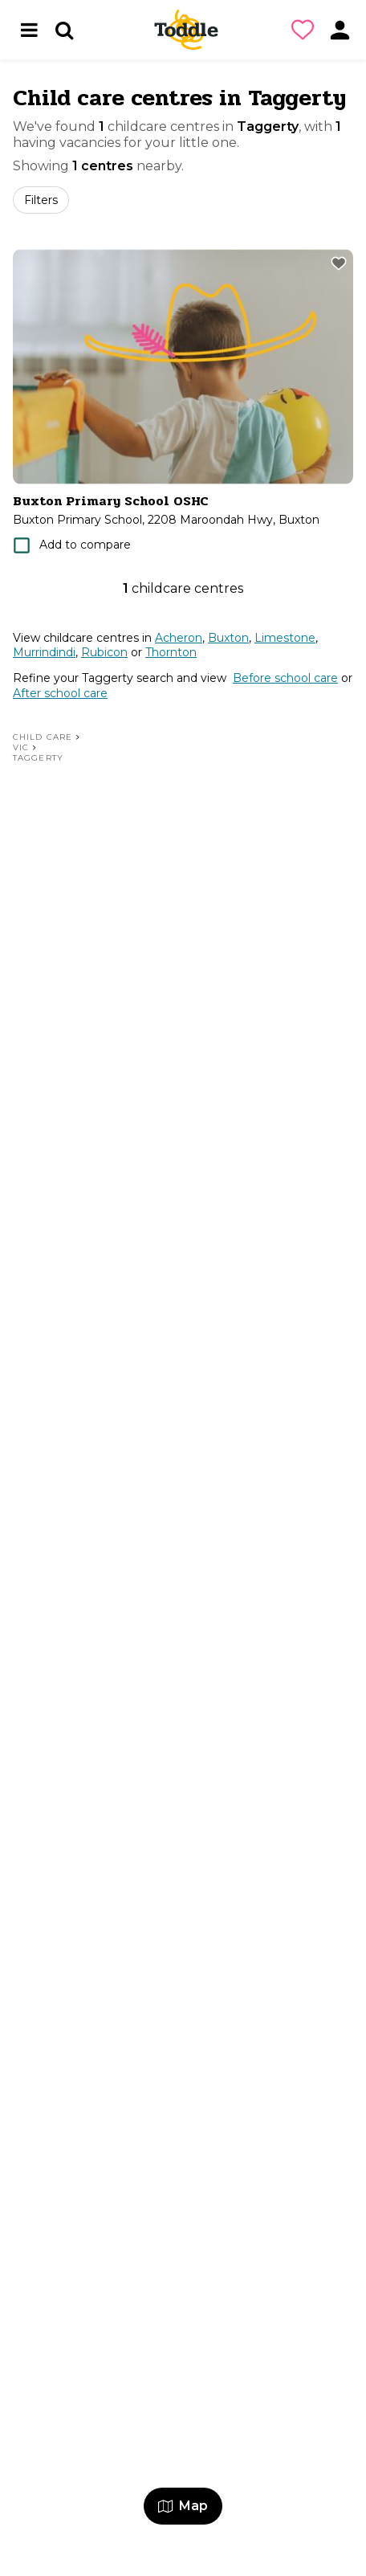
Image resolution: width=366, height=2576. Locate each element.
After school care (60, 693)
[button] (305, 29)
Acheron (178, 638)
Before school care (285, 678)
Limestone (284, 638)
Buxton (228, 638)
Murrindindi (44, 652)
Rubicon (104, 652)
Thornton (171, 652)
